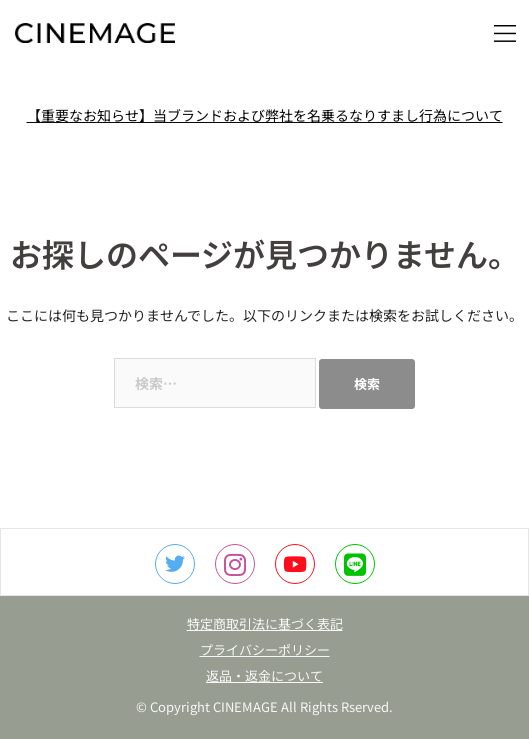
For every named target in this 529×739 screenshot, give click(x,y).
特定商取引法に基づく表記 (265, 623)
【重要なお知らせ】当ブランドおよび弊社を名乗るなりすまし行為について (265, 115)
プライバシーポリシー (265, 649)
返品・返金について (264, 675)
